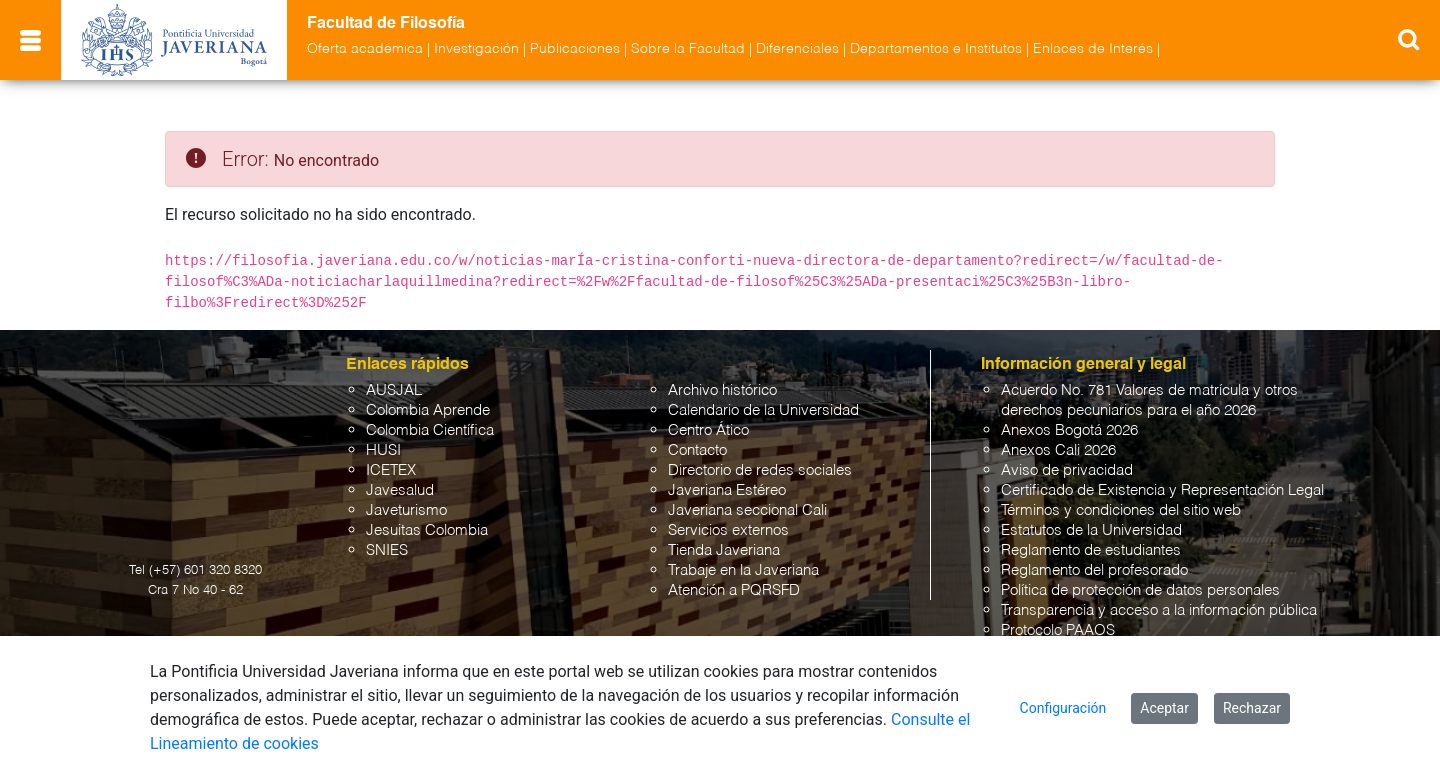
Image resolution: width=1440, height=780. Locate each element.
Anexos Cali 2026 (1058, 450)
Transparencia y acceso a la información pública (1159, 610)
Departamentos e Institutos (936, 49)
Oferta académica (365, 49)
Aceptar (1164, 708)
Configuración (1063, 708)
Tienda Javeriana (724, 550)
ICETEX (391, 470)
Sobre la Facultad (688, 49)
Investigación (476, 49)
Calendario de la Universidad (763, 410)
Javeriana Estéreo (727, 490)
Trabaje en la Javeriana (743, 570)
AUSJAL (394, 390)
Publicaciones (575, 49)
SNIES (387, 550)
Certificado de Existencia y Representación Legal (1162, 490)
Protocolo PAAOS (1058, 630)
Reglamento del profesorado (1094, 570)
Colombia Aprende (428, 410)
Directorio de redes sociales (760, 470)
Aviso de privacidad (1067, 470)
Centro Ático (708, 430)
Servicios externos (728, 530)
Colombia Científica (430, 430)
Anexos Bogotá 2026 (1069, 430)
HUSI (383, 450)
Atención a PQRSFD (734, 590)
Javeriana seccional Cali (747, 510)
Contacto (697, 450)
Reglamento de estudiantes (1091, 550)
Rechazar (1252, 708)
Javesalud (400, 490)
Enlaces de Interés (1093, 49)
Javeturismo (406, 510)
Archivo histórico (722, 390)
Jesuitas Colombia (427, 530)
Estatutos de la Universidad (1091, 530)
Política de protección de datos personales (1140, 590)
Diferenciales (797, 49)
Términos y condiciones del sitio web (1121, 510)
